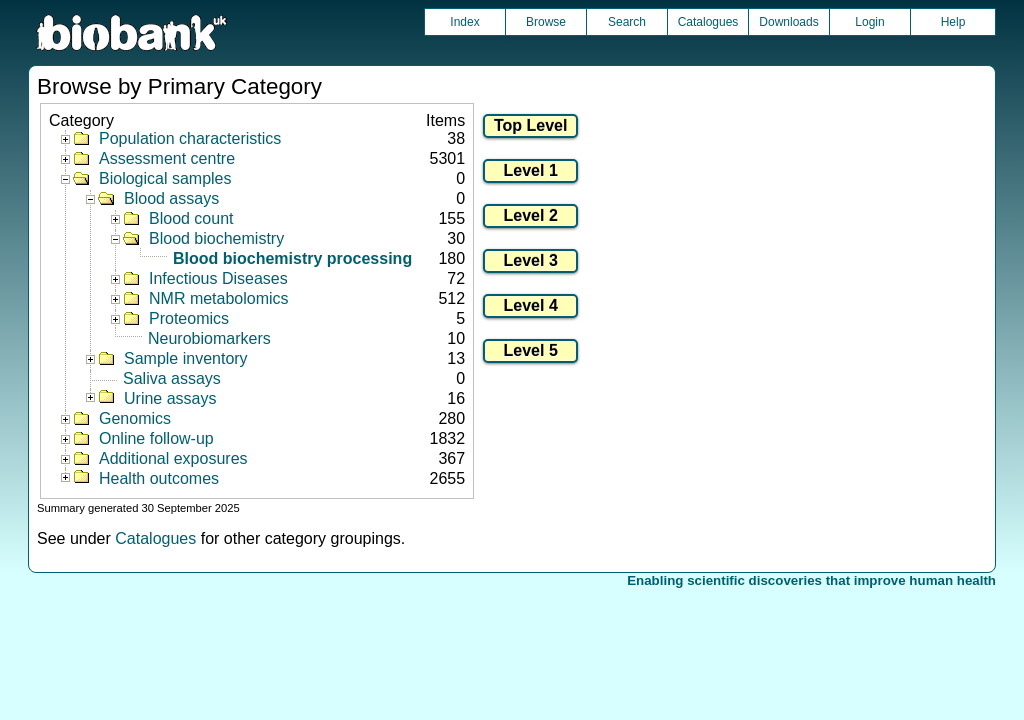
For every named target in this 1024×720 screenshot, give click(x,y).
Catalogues (708, 22)
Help (953, 22)
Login (869, 22)
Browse (546, 22)
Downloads (788, 22)
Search (627, 22)
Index (464, 22)
